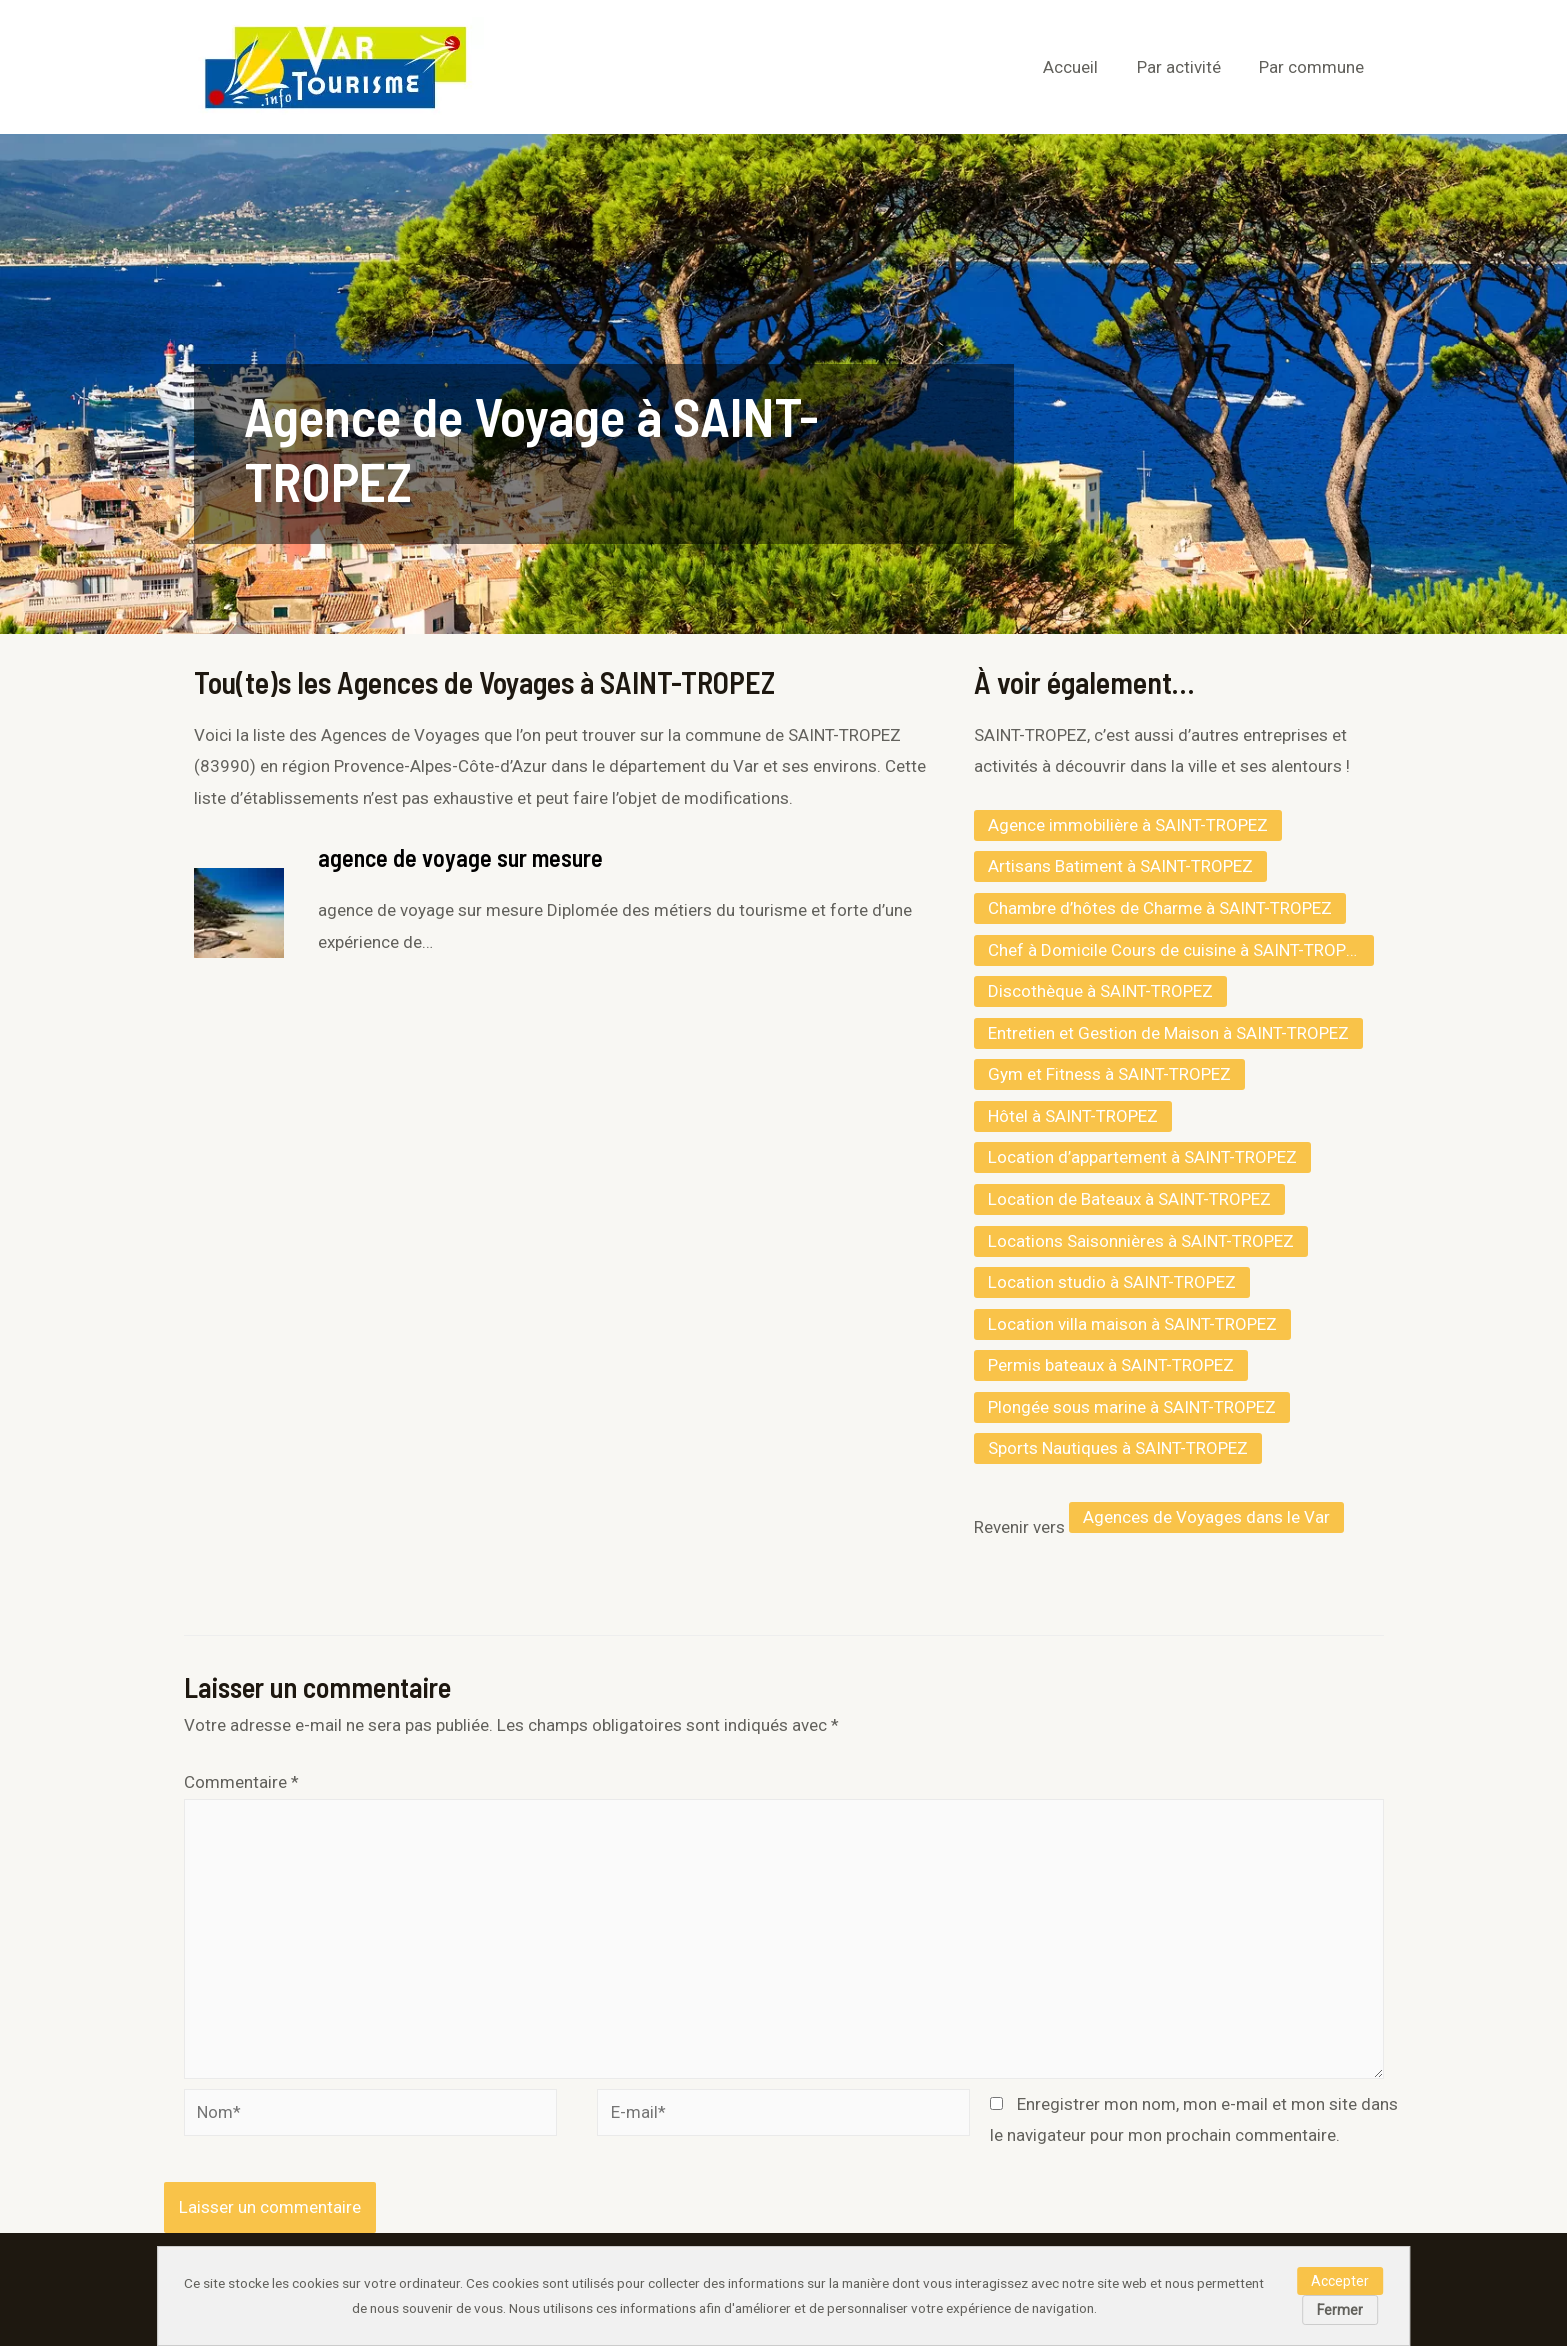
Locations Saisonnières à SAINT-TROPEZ (1141, 1241)
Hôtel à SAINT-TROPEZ (1073, 1116)
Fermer (1340, 2310)
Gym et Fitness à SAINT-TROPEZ (1109, 1074)
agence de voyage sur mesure (460, 857)
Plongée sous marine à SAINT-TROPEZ (1132, 1407)
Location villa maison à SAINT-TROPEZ (1132, 1324)
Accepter (1340, 2281)
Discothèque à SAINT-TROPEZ (1100, 991)
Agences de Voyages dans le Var (1206, 1517)
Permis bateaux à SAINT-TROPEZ (1111, 1365)
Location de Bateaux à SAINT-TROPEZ (1129, 1199)
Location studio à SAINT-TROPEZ (1112, 1282)
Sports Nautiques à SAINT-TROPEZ (1118, 1448)
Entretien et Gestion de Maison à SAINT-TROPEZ (1168, 1033)
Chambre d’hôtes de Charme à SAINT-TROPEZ (1160, 908)
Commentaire (241, 1782)
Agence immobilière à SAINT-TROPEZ (1128, 825)
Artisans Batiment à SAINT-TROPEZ (1120, 866)
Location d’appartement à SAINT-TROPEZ (1142, 1157)
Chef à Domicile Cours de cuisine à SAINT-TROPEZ (1177, 950)
